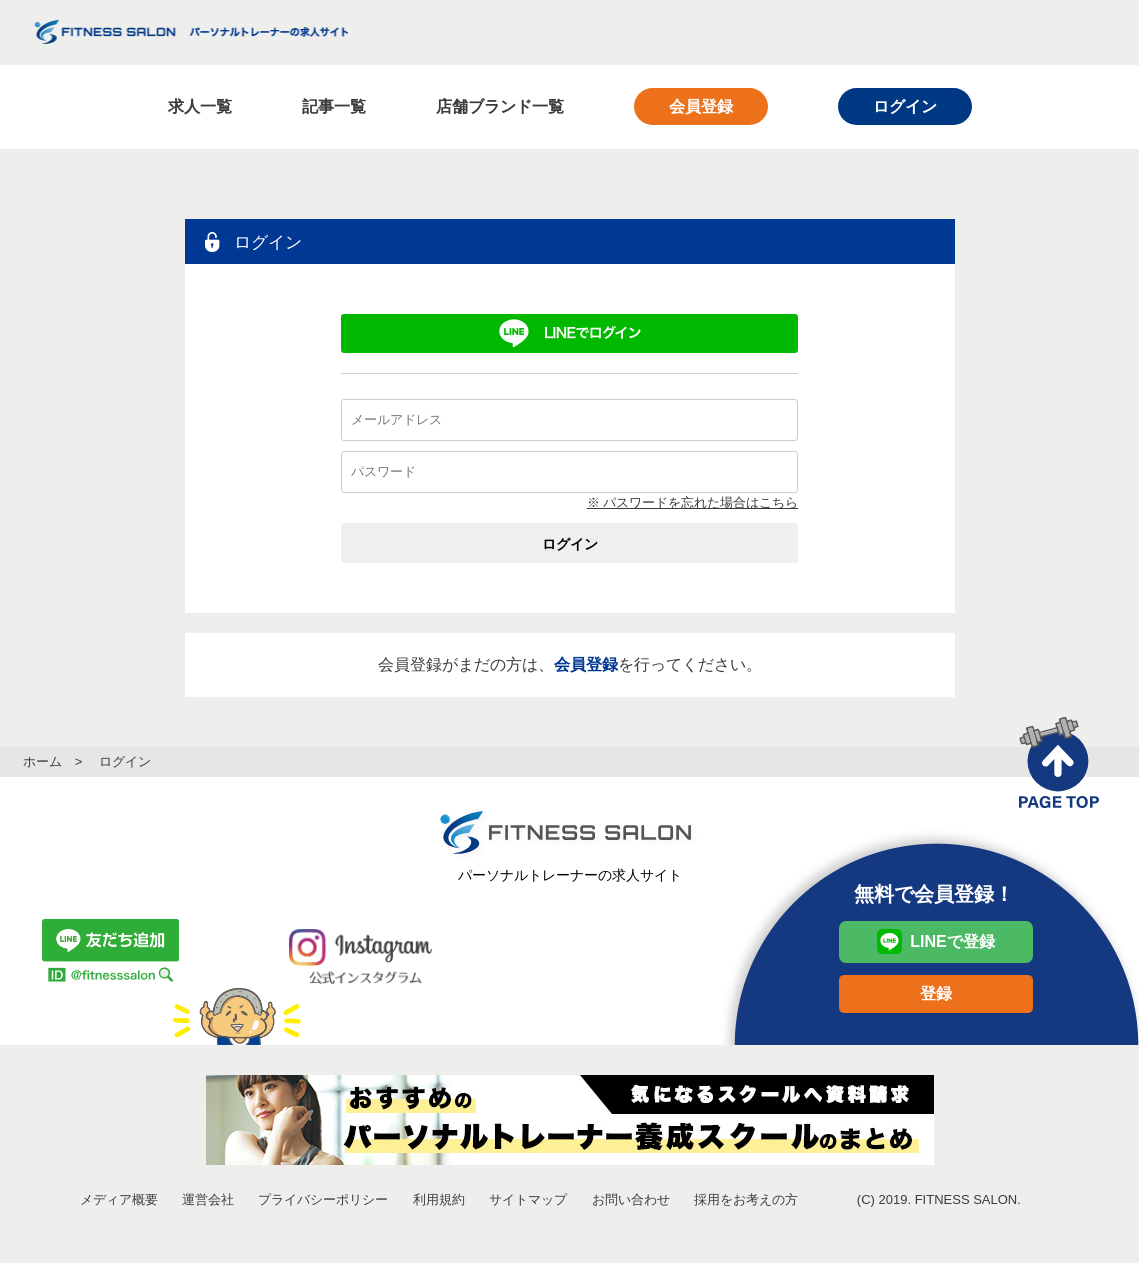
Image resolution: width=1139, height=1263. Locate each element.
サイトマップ (528, 1199)
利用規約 (439, 1199)
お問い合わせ (631, 1199)
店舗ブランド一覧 (500, 106)
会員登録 (701, 106)
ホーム (42, 761)
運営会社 (208, 1199)
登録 (936, 993)
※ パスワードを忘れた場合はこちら (693, 502)
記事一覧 (334, 106)
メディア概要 (119, 1199)
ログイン (905, 106)
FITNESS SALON (190, 32)
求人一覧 (200, 106)
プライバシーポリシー (323, 1199)
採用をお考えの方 (746, 1199)
